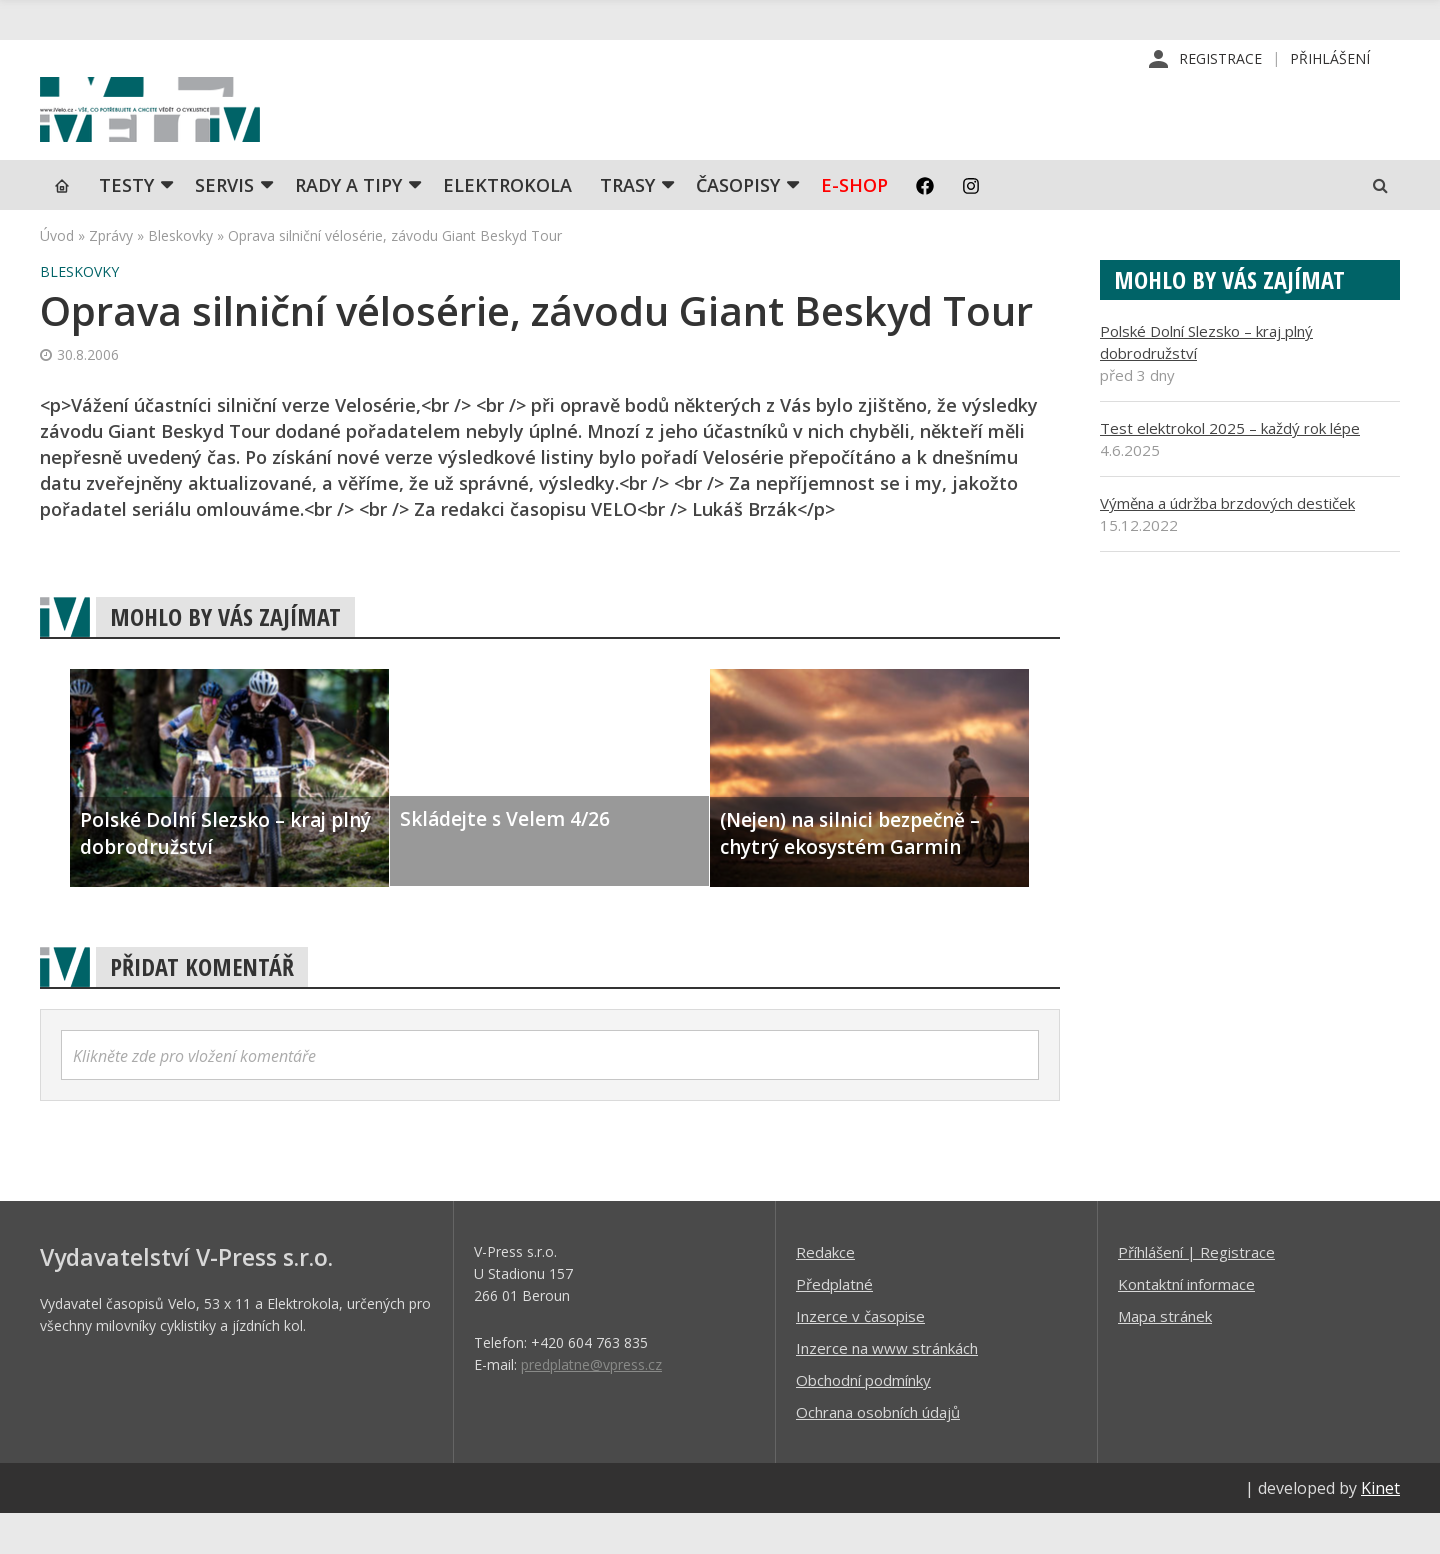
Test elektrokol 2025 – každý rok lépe (1230, 468)
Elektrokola (507, 225)
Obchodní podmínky (863, 1420)
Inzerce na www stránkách (887, 1388)
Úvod (57, 275)
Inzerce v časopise (860, 1356)
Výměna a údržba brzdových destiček (1227, 543)
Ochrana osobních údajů (878, 1452)
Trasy (627, 225)
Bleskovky (180, 275)
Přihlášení (1330, 59)
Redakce (825, 1292)
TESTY (126, 225)
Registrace (1220, 59)
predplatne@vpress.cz (591, 1404)
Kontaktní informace (1186, 1324)
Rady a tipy (348, 225)
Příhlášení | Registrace (1196, 1292)
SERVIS (224, 225)
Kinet (1380, 1528)
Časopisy (738, 225)
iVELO (210, 131)
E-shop (854, 225)
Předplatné (834, 1324)
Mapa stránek (1165, 1356)
